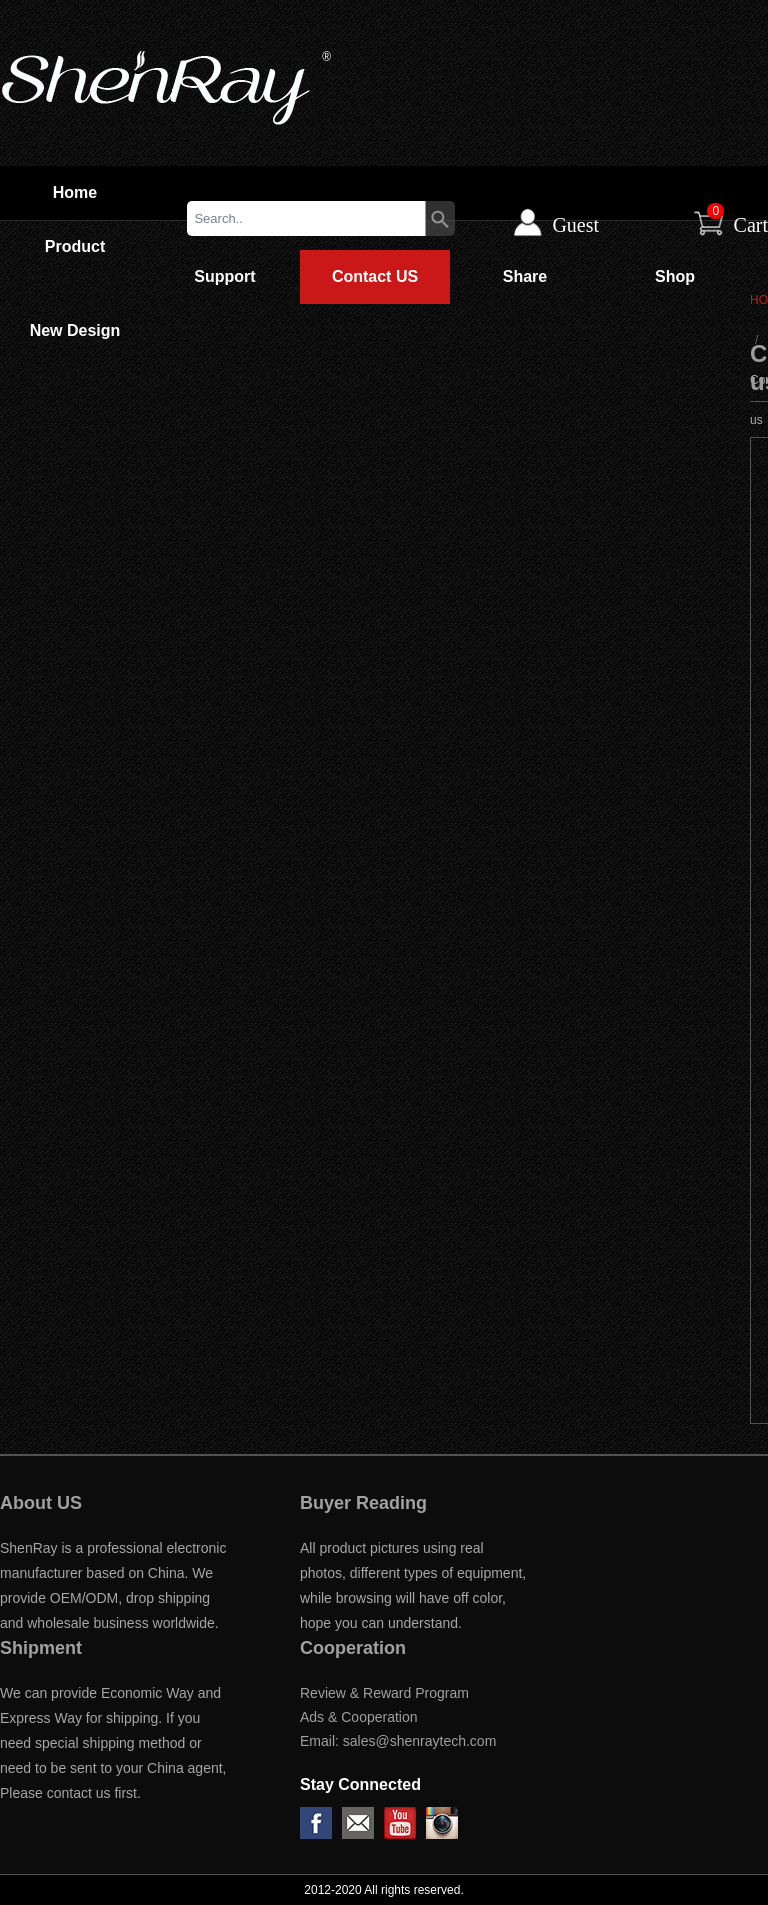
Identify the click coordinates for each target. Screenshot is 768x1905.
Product (75, 246)
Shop (675, 276)
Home (75, 192)
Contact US (375, 276)
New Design (75, 330)
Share (525, 276)
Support (224, 276)
